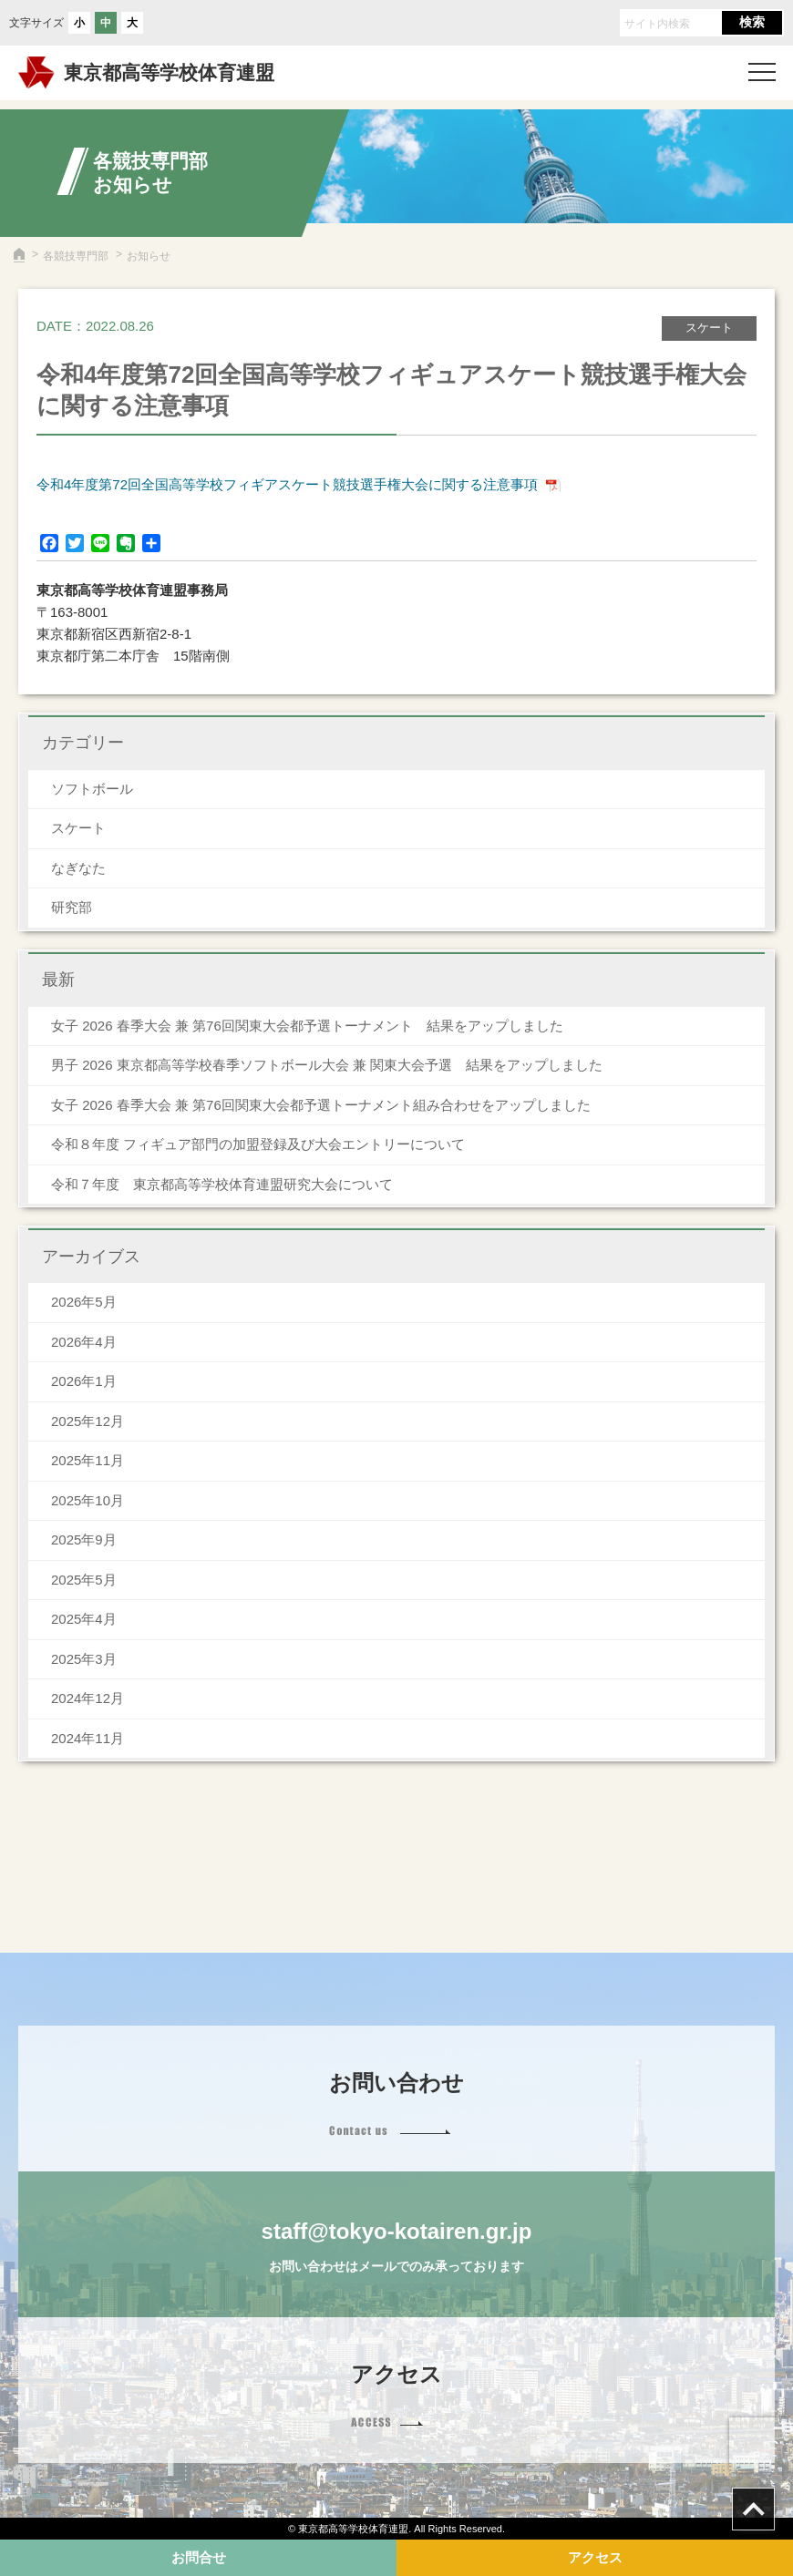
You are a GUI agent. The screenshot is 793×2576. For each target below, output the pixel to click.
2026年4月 (84, 1342)
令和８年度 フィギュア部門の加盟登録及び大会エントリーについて (258, 1144)
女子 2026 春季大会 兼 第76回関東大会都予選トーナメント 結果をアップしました (307, 1025)
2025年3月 (84, 1659)
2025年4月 (84, 1619)
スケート (78, 828)
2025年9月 (84, 1539)
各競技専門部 (75, 256)
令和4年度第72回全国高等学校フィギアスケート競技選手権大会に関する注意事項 (287, 484)
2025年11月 (87, 1460)
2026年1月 (84, 1381)
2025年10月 (87, 1500)
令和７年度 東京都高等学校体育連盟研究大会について (222, 1184)
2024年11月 (87, 1738)
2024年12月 (87, 1698)
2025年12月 (87, 1421)
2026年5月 (84, 1301)
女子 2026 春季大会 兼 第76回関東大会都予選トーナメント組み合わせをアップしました (321, 1105)
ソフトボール (92, 788)
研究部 (71, 907)
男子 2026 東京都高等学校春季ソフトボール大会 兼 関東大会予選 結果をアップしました (326, 1064)
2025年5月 (84, 1579)
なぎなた (78, 868)
